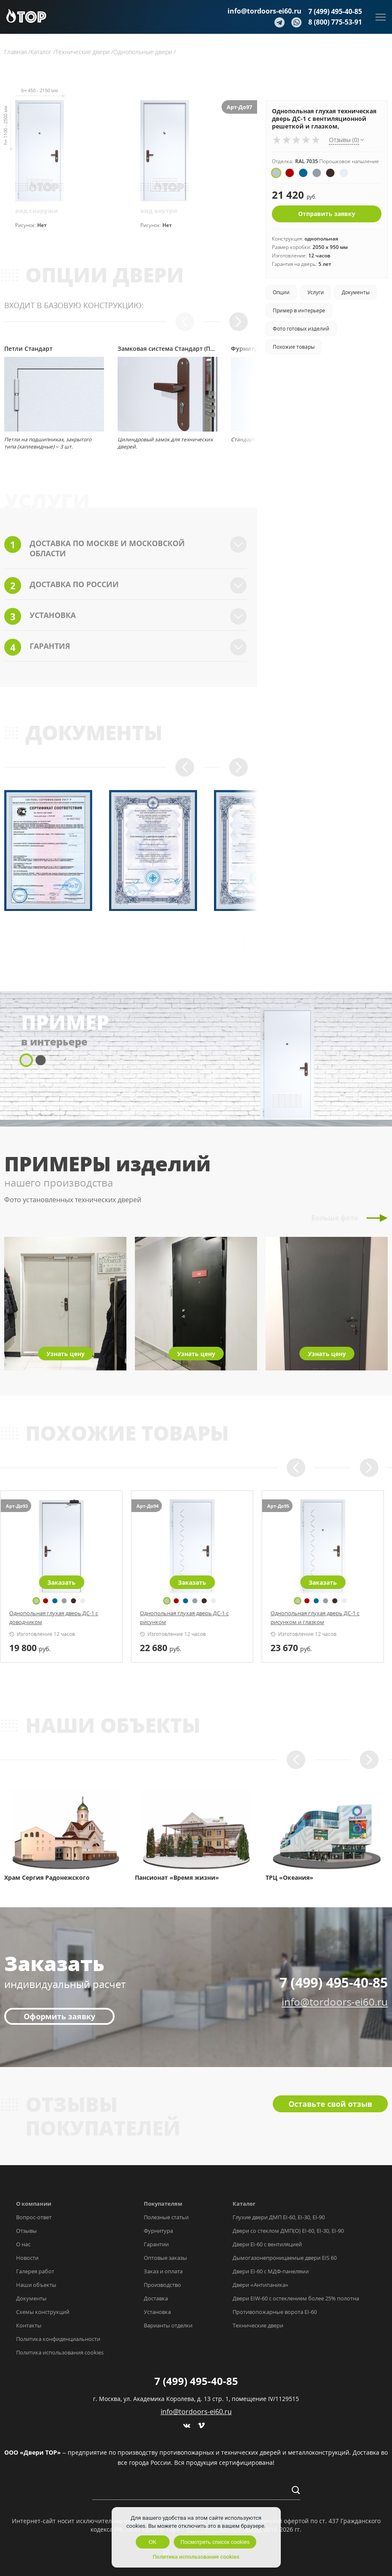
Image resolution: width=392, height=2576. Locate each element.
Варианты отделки (168, 2325)
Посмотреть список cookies (215, 2542)
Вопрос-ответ (34, 2217)
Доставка (156, 2298)
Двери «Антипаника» (260, 2285)
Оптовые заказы (165, 2258)
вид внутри (158, 211)
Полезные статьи (166, 2217)
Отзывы (26, 2230)
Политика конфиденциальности (58, 2339)
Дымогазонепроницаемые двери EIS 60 (285, 2258)
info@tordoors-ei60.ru (265, 11)
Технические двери (258, 2325)
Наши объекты (36, 2285)
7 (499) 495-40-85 (335, 11)
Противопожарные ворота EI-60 (275, 2312)
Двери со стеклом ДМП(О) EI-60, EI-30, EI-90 (288, 2230)
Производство (162, 2285)
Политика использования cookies (60, 2352)
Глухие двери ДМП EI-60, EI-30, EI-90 (279, 2217)
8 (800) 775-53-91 (335, 22)
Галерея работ (35, 2271)
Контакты (28, 2325)
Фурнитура (158, 2230)
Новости (27, 2258)
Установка (125, 616)
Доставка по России (125, 585)
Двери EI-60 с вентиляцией (267, 2244)
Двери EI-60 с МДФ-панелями (271, 2271)
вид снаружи (36, 211)
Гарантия (125, 647)
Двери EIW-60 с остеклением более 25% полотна (296, 2298)
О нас (23, 2244)
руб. (34, 1648)
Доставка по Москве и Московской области (125, 547)
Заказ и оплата (163, 2271)
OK (152, 2542)
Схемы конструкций (42, 2312)
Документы (31, 2298)
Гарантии (156, 2244)
